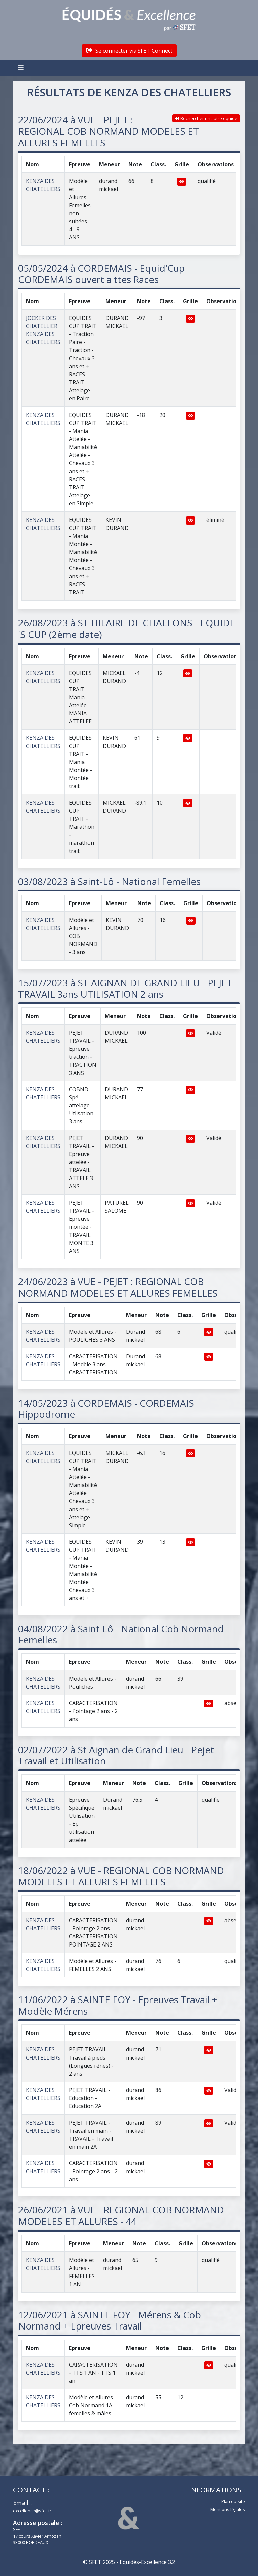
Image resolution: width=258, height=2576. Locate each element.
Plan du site (233, 2501)
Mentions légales (227, 2509)
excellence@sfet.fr (32, 2511)
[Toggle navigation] (21, 68)
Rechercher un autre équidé (206, 118)
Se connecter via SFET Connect (129, 50)
